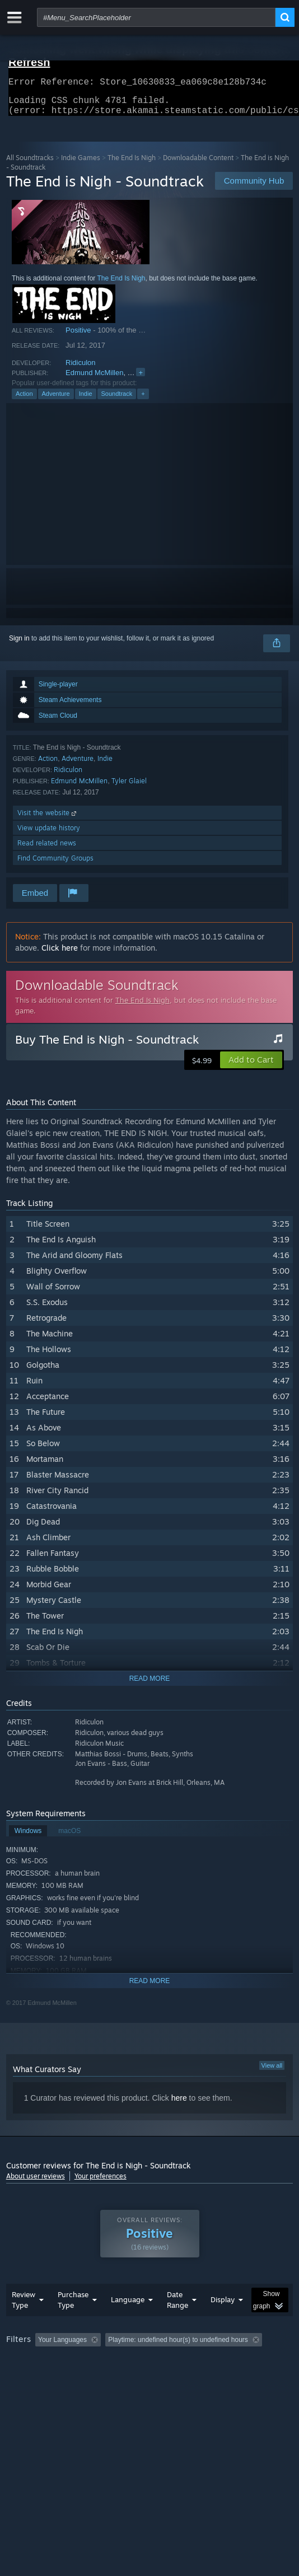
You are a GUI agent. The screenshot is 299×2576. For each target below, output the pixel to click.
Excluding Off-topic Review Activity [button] (175, 2362)
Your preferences (100, 2182)
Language (127, 2321)
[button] (251, 1067)
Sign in (19, 645)
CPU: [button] (205, 2377)
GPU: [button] (243, 2377)
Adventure (56, 400)
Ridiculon (80, 369)
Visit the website (47, 819)
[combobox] (156, 17)
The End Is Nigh (132, 164)
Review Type (23, 2322)
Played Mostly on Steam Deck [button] (54, 2377)
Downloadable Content (198, 164)
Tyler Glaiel (129, 787)
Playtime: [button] (262, 2362)
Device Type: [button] (28, 2391)
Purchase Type (73, 2322)
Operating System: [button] (147, 2377)
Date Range (177, 2322)
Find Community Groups (55, 865)
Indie (85, 400)
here (179, 2104)
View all (272, 2072)
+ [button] (142, 400)
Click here (59, 954)
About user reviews (35, 2182)
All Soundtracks (30, 164)
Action (24, 400)
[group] (149, 2376)
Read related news (46, 849)
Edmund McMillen (94, 379)
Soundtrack (117, 400)
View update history (48, 834)
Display (223, 2321)
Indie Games (80, 164)
